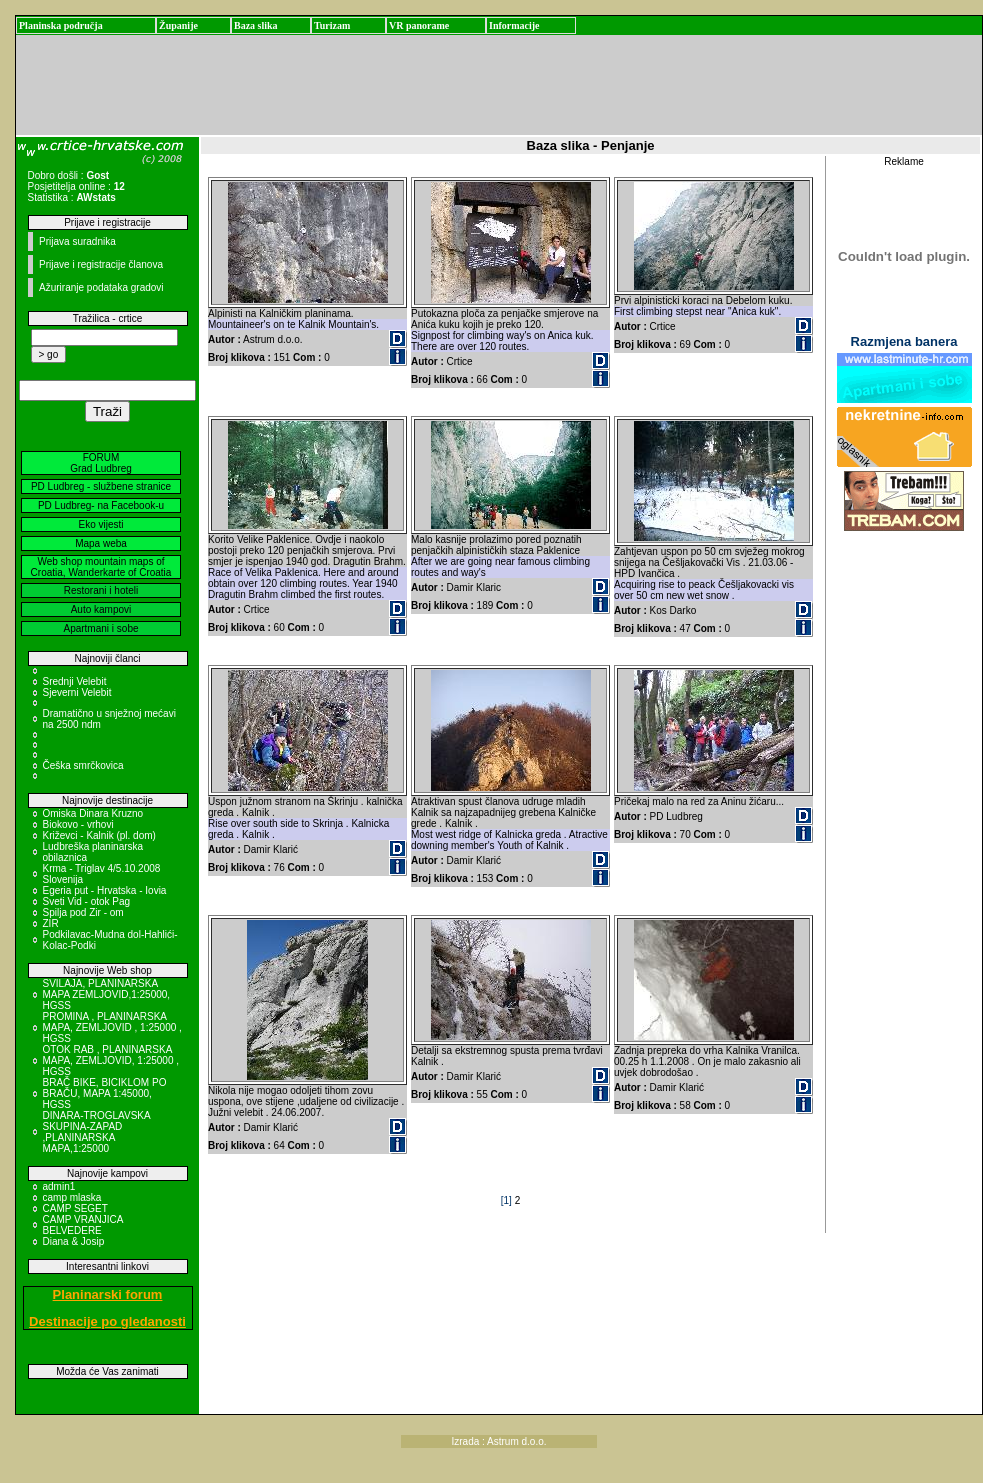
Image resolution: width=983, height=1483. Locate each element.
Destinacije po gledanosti (107, 1321)
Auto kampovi (101, 609)
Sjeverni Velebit (77, 692)
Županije (178, 25)
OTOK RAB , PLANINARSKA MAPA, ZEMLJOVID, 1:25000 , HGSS (111, 1060)
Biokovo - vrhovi (78, 824)
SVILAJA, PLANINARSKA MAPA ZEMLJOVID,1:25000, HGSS (107, 994)
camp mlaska (72, 1197)
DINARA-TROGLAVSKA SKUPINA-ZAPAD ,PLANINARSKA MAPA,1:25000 (97, 1132)
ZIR (51, 923)
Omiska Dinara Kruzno (93, 813)
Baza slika (256, 25)
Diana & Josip (74, 1241)
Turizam (332, 25)
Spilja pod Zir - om (83, 912)
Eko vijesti (100, 524)
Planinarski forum (108, 1294)
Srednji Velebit (75, 681)
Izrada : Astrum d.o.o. (499, 1441)
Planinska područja (61, 25)
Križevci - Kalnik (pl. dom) (99, 835)
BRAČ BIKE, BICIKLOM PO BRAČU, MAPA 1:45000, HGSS (105, 1093)
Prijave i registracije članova (101, 264)
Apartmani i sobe (100, 628)
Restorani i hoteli (101, 590)
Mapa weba (101, 543)
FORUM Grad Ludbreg (101, 463)
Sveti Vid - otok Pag (87, 901)
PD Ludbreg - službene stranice (101, 486)
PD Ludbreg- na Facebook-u (101, 505)
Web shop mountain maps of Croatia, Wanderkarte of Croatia (101, 567)
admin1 (59, 1186)
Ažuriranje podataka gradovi (101, 287)
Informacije (514, 25)
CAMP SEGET (75, 1208)
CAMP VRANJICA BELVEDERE (83, 1225)
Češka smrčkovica (83, 765)
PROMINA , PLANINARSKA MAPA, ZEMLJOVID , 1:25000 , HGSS (112, 1027)
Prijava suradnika (77, 241)
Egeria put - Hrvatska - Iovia (105, 890)
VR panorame (419, 25)
